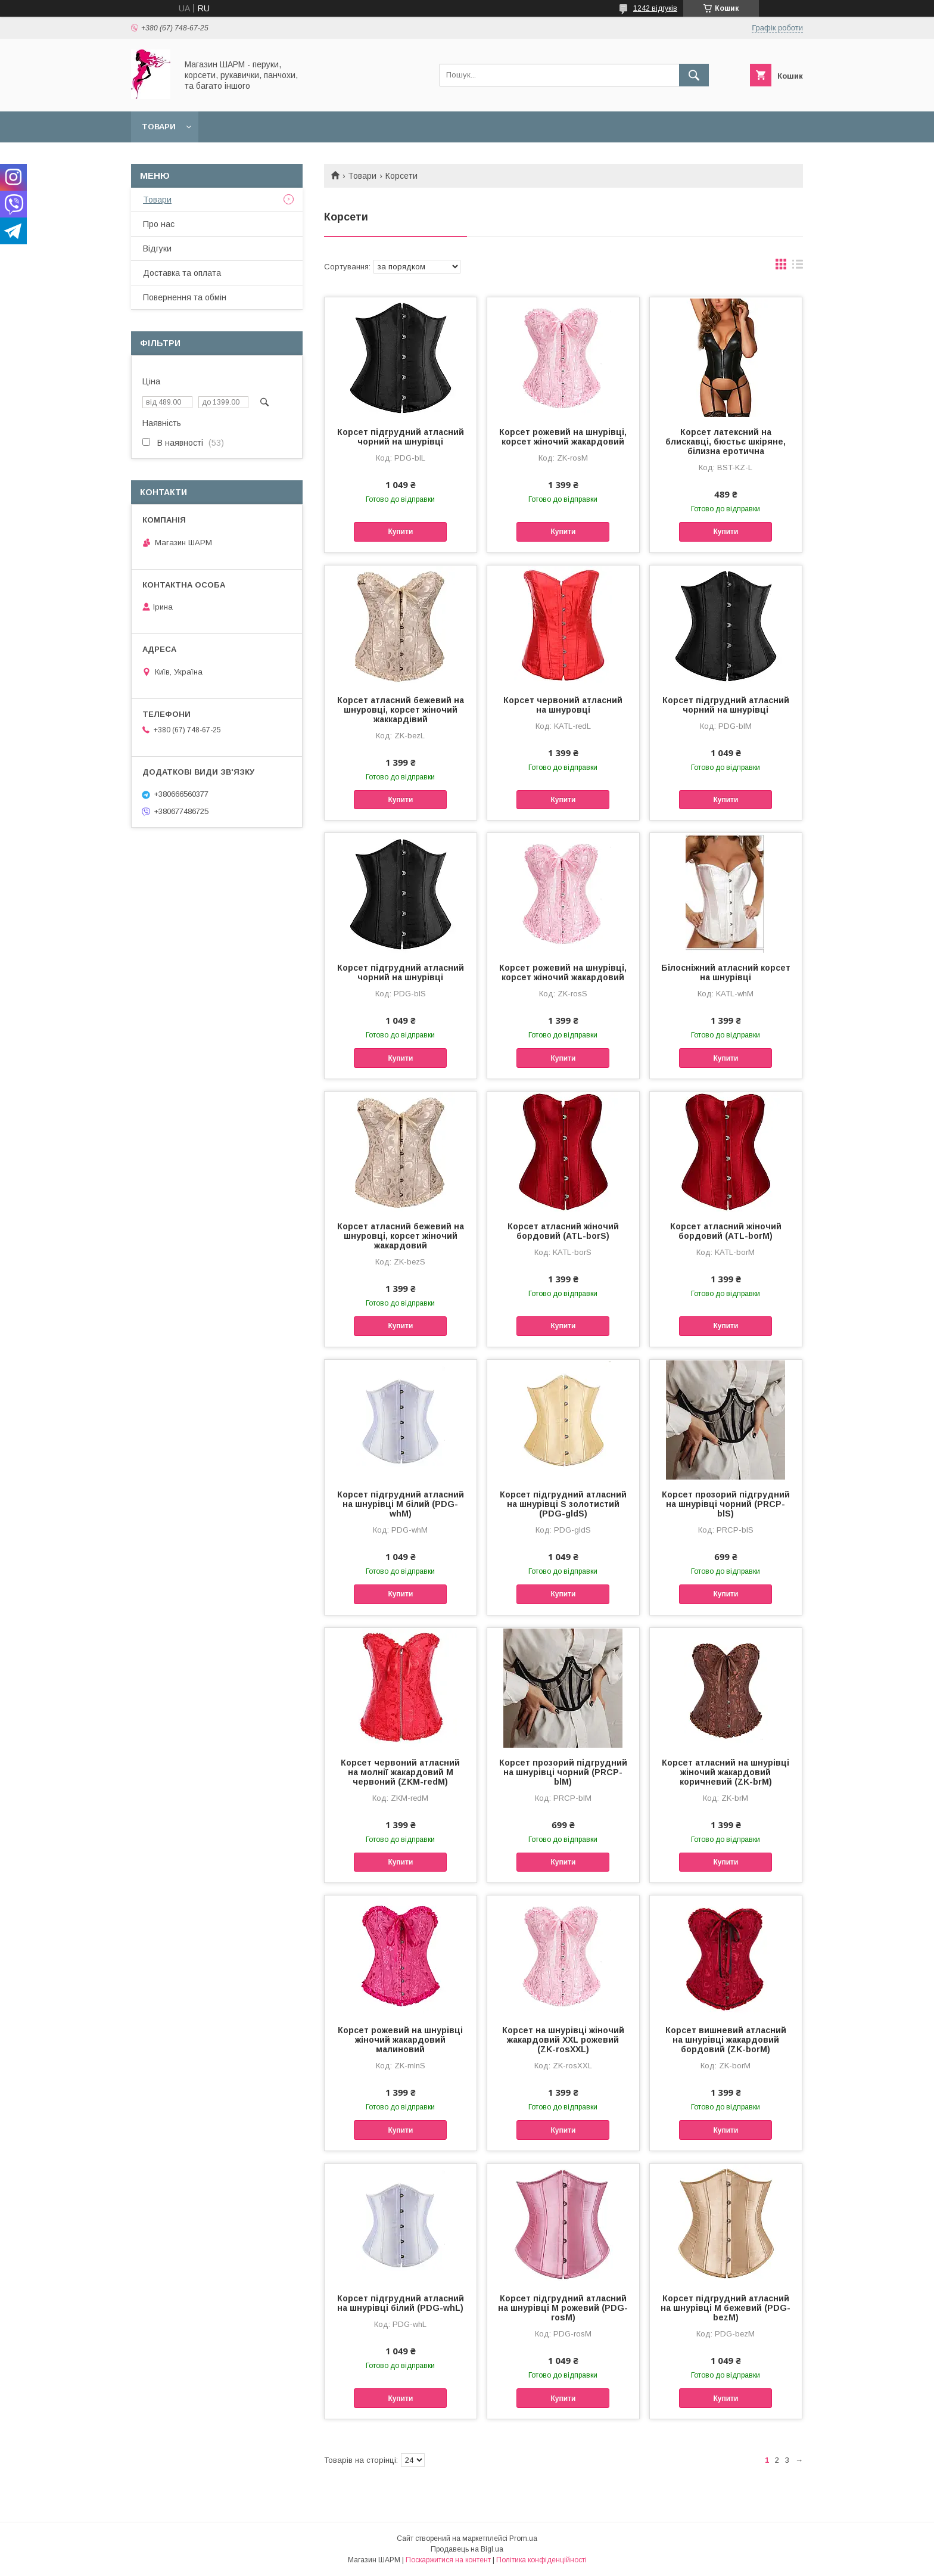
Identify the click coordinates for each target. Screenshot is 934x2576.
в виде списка (797, 267)
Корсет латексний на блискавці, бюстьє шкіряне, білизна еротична (725, 441)
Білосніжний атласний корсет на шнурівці (725, 972)
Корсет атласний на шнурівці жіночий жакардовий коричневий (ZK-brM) (725, 1772)
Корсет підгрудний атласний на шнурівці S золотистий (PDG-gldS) (563, 1504)
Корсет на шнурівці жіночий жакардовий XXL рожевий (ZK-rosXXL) (563, 2039)
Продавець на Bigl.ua (467, 2549)
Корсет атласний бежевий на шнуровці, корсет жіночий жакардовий (400, 1236)
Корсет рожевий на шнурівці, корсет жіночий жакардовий (563, 436)
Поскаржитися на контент (448, 2560)
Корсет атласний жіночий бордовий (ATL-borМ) (726, 1231)
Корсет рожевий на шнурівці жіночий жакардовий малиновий (400, 2039)
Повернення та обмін (184, 297)
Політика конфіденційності (541, 2560)
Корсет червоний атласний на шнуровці (562, 704)
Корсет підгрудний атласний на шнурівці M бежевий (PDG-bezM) (725, 2308)
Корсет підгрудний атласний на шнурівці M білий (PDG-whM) (400, 1504)
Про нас (159, 224)
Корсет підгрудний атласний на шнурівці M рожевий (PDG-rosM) (563, 2308)
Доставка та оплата (182, 273)
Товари (159, 126)
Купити (400, 531)
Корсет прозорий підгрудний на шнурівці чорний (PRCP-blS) (726, 1504)
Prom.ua (523, 2538)
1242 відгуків (655, 8)
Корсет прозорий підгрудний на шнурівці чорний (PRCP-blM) (563, 1772)
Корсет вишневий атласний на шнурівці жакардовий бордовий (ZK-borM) (725, 2039)
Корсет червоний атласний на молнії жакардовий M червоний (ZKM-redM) (400, 1772)
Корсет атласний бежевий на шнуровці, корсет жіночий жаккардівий (400, 709)
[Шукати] (694, 75)
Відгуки (157, 248)
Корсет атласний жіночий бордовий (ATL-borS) (563, 1231)
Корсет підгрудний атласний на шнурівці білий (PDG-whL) (400, 2303)
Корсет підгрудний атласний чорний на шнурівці (400, 436)
